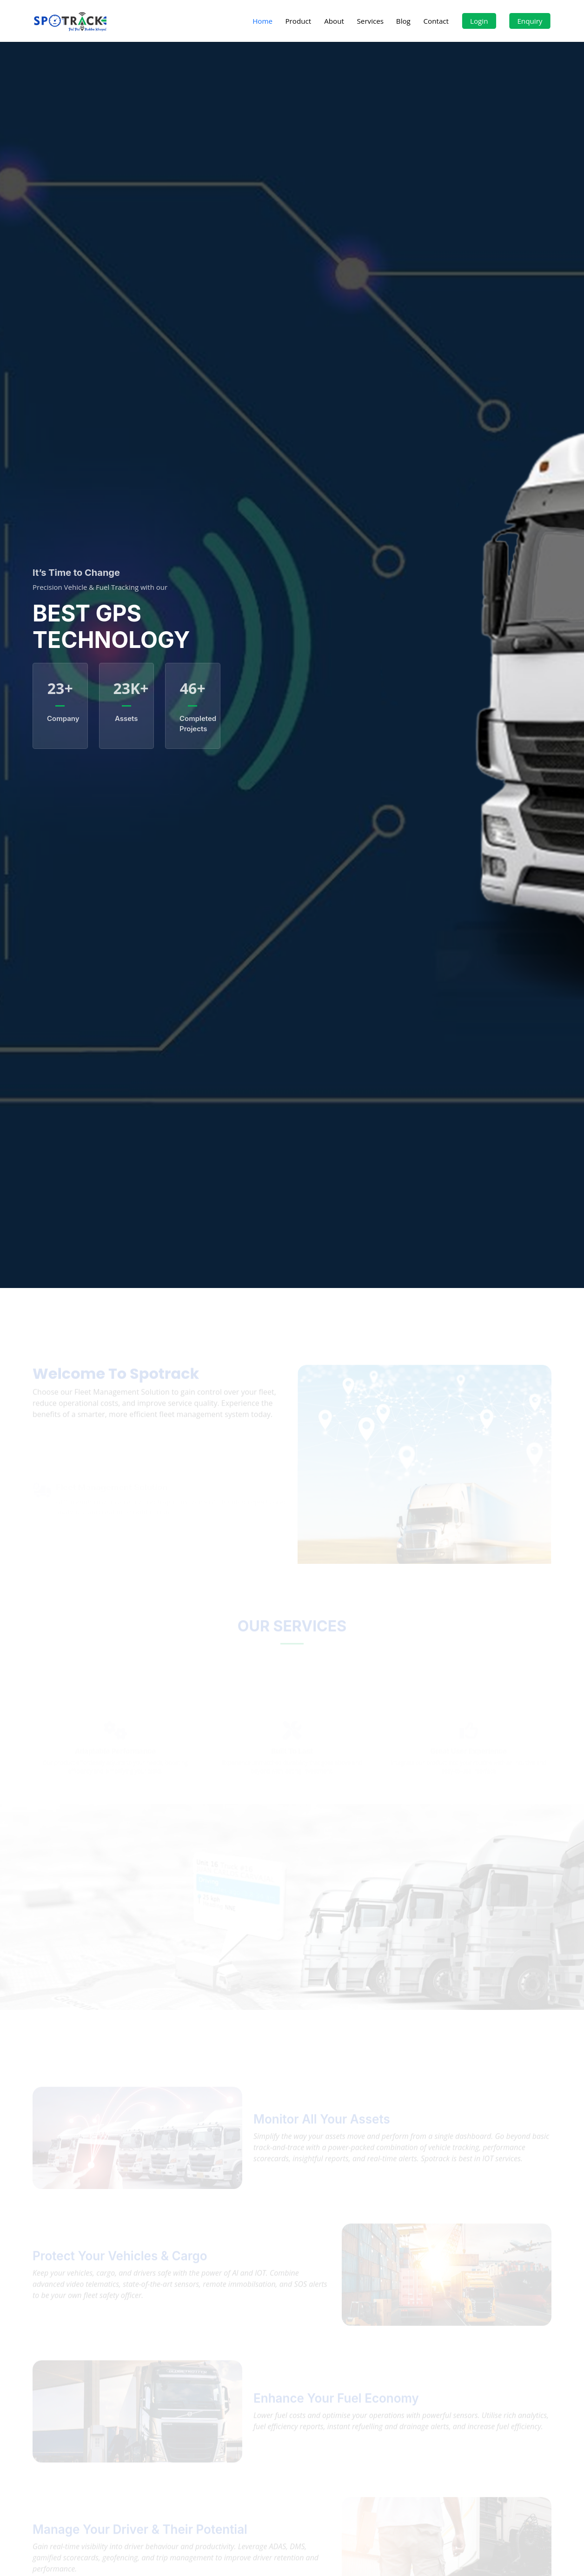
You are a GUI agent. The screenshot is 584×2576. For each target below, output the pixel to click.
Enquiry (530, 21)
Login (479, 21)
